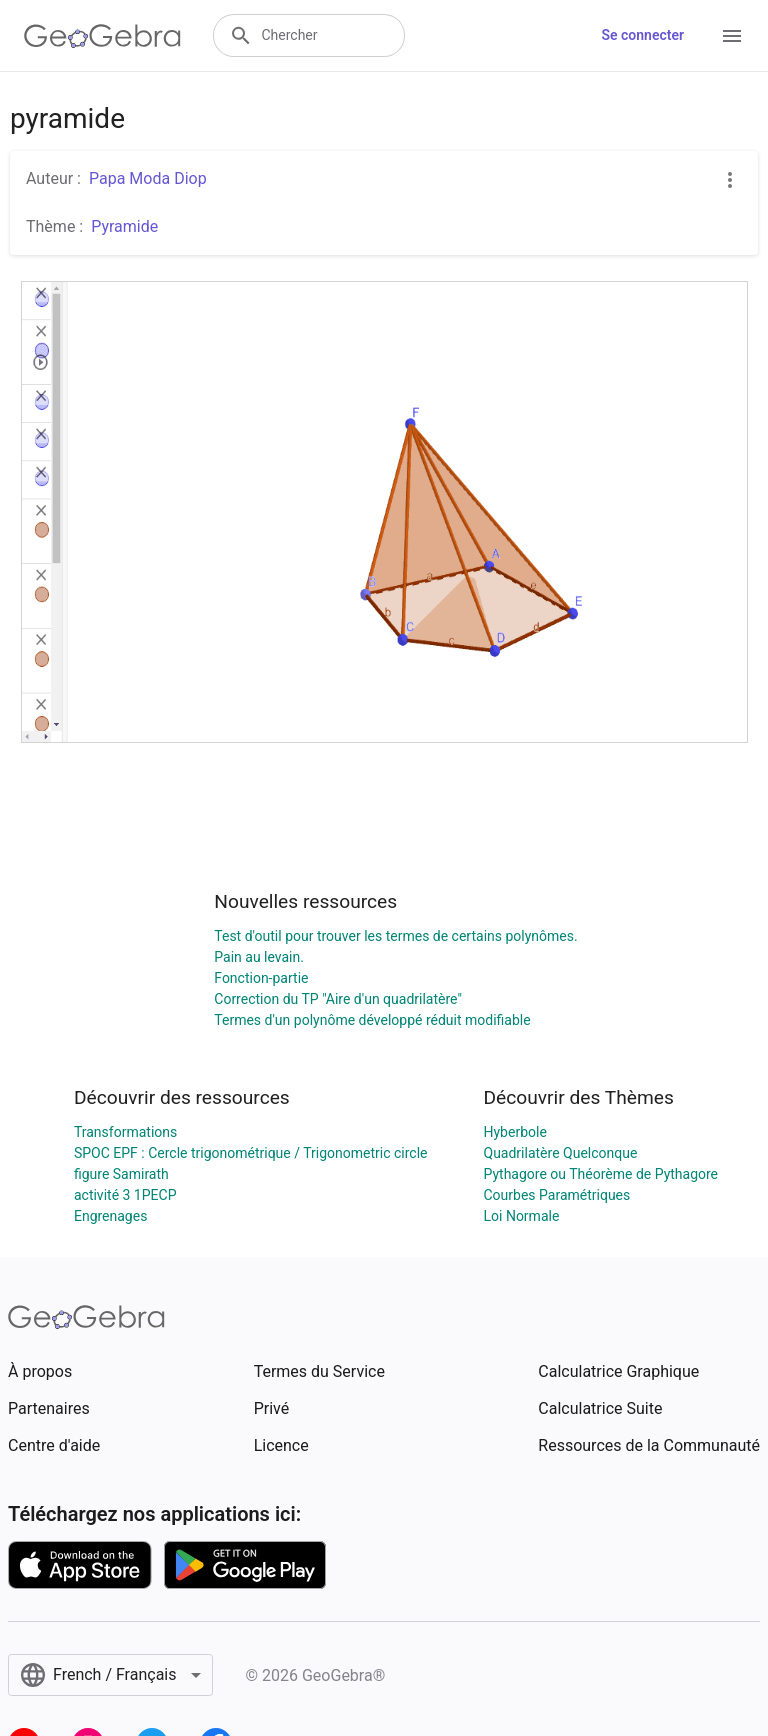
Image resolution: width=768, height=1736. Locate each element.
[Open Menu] (732, 36)
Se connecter (642, 35)
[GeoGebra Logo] (102, 36)
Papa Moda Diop (148, 178)
